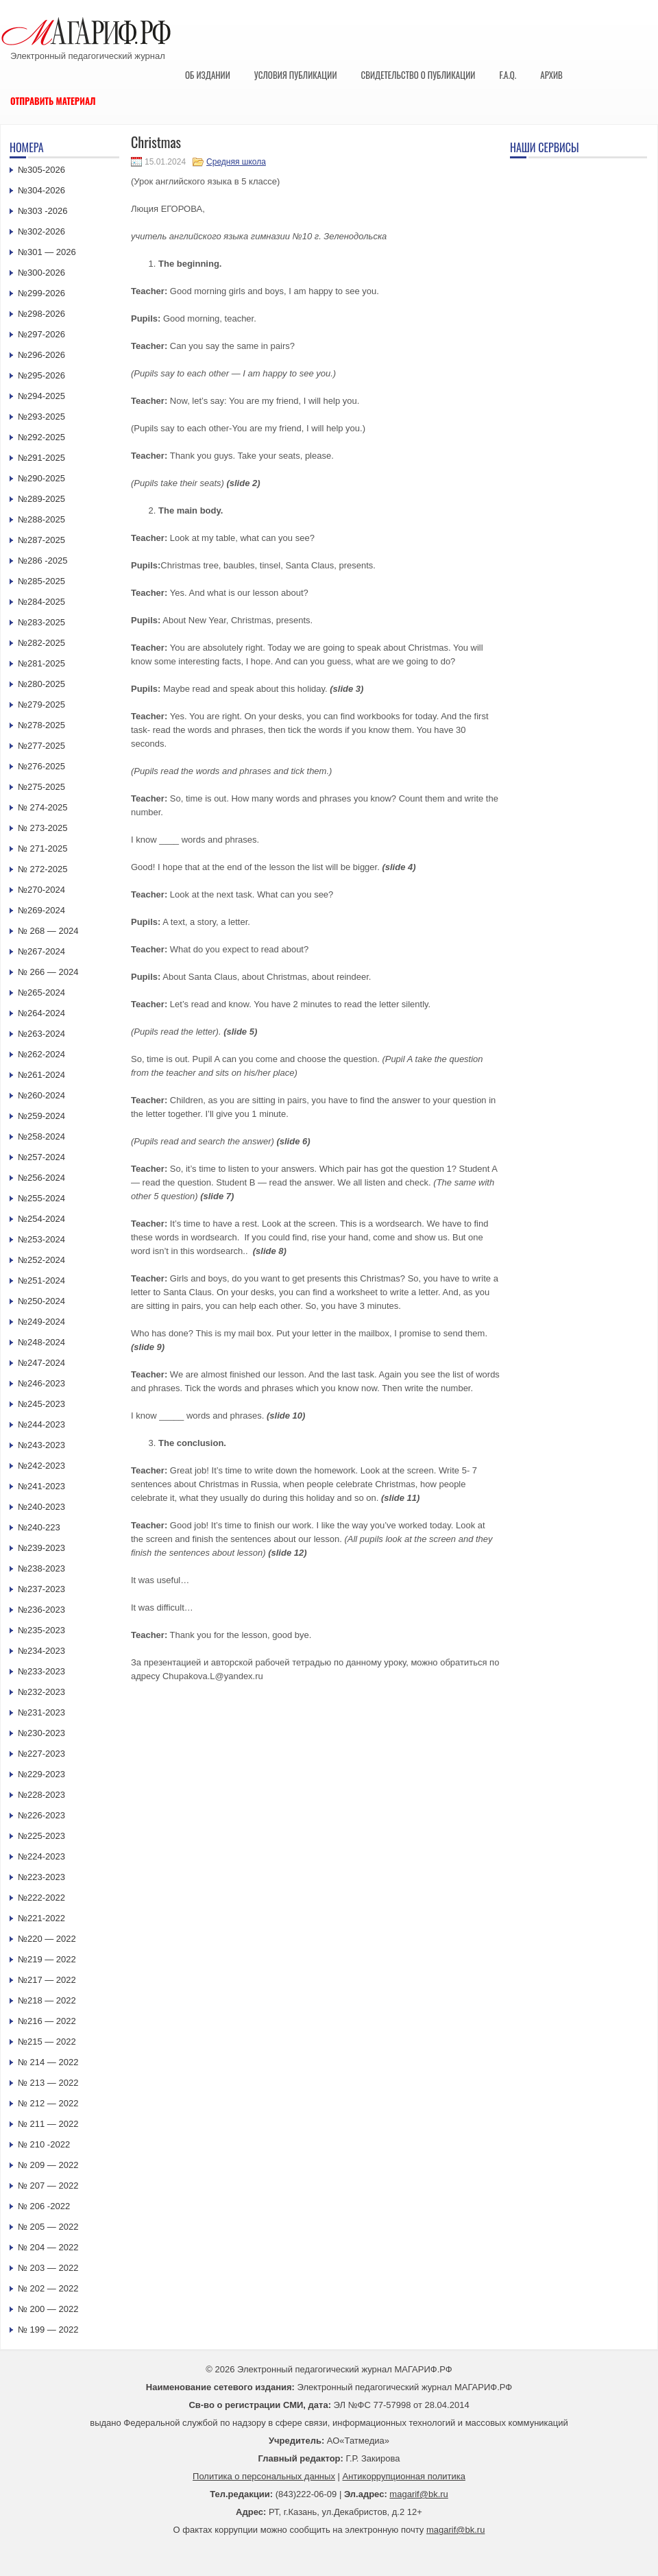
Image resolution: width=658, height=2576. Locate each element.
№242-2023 (41, 1465)
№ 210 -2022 (44, 2144)
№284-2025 (41, 602)
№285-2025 (41, 581)
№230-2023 (41, 1733)
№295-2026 (41, 375)
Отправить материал (53, 101)
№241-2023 (41, 1486)
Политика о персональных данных (264, 2476)
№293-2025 (41, 416)
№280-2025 (41, 684)
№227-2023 (41, 1753)
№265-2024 (41, 992)
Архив (551, 75)
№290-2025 (41, 478)
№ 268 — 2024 (48, 931)
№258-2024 (41, 1136)
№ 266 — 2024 (48, 972)
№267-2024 (41, 951)
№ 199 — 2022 (48, 2329)
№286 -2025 (43, 560)
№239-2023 (41, 1548)
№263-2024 (41, 1033)
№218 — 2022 (47, 2000)
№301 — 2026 (47, 252)
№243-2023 (41, 1445)
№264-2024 (41, 1013)
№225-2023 (41, 1836)
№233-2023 (41, 1671)
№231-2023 (41, 1712)
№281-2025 (41, 663)
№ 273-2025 (43, 828)
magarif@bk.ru (418, 2494)
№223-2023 (41, 1877)
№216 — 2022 (47, 2021)
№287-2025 (41, 540)
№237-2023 (41, 1589)
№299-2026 (41, 293)
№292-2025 (41, 437)
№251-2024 (41, 1280)
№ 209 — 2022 (48, 2165)
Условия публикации (295, 75)
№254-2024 (41, 1219)
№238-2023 (41, 1568)
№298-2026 (41, 314)
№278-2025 (41, 725)
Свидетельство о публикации (418, 75)
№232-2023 (41, 1692)
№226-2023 (41, 1815)
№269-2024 (41, 910)
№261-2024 (41, 1075)
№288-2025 (41, 519)
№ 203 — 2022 (48, 2268)
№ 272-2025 (43, 869)
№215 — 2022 (47, 2041)
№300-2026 (41, 272)
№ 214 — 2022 (48, 2062)
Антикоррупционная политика (404, 2476)
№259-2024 (41, 1116)
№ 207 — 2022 (48, 2185)
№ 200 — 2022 (48, 2309)
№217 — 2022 (47, 1980)
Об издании (207, 75)
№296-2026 (41, 355)
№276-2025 (41, 766)
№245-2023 (41, 1404)
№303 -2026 (43, 211)
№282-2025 (41, 643)
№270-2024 (41, 889)
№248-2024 (41, 1342)
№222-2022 (41, 1897)
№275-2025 (41, 787)
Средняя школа (236, 162)
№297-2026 (41, 334)
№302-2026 (41, 231)
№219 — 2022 (47, 1959)
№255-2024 (41, 1198)
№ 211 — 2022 (48, 2124)
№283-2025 (41, 622)
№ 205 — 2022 (48, 2227)
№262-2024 (41, 1054)
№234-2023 (41, 1651)
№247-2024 (41, 1363)
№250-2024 (41, 1301)
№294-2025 (41, 396)
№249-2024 (41, 1321)
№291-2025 (41, 458)
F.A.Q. (507, 75)
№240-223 (39, 1527)
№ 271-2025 (43, 848)
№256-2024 (41, 1177)
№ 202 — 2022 (48, 2288)
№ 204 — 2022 (48, 2247)
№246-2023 (41, 1383)
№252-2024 (41, 1260)
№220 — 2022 (47, 1939)
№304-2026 (41, 190)
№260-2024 (41, 1095)
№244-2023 (41, 1424)
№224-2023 (41, 1856)
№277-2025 (41, 746)
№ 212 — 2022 (48, 2103)
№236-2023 (41, 1609)
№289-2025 (41, 499)
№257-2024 (41, 1157)
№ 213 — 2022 (48, 2083)
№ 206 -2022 (44, 2206)
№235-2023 (41, 1630)
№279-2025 (41, 704)
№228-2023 (41, 1795)
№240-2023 (41, 1507)
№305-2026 (41, 170)
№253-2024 (41, 1239)
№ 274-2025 (43, 807)
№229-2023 (41, 1774)
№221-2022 (41, 1918)
